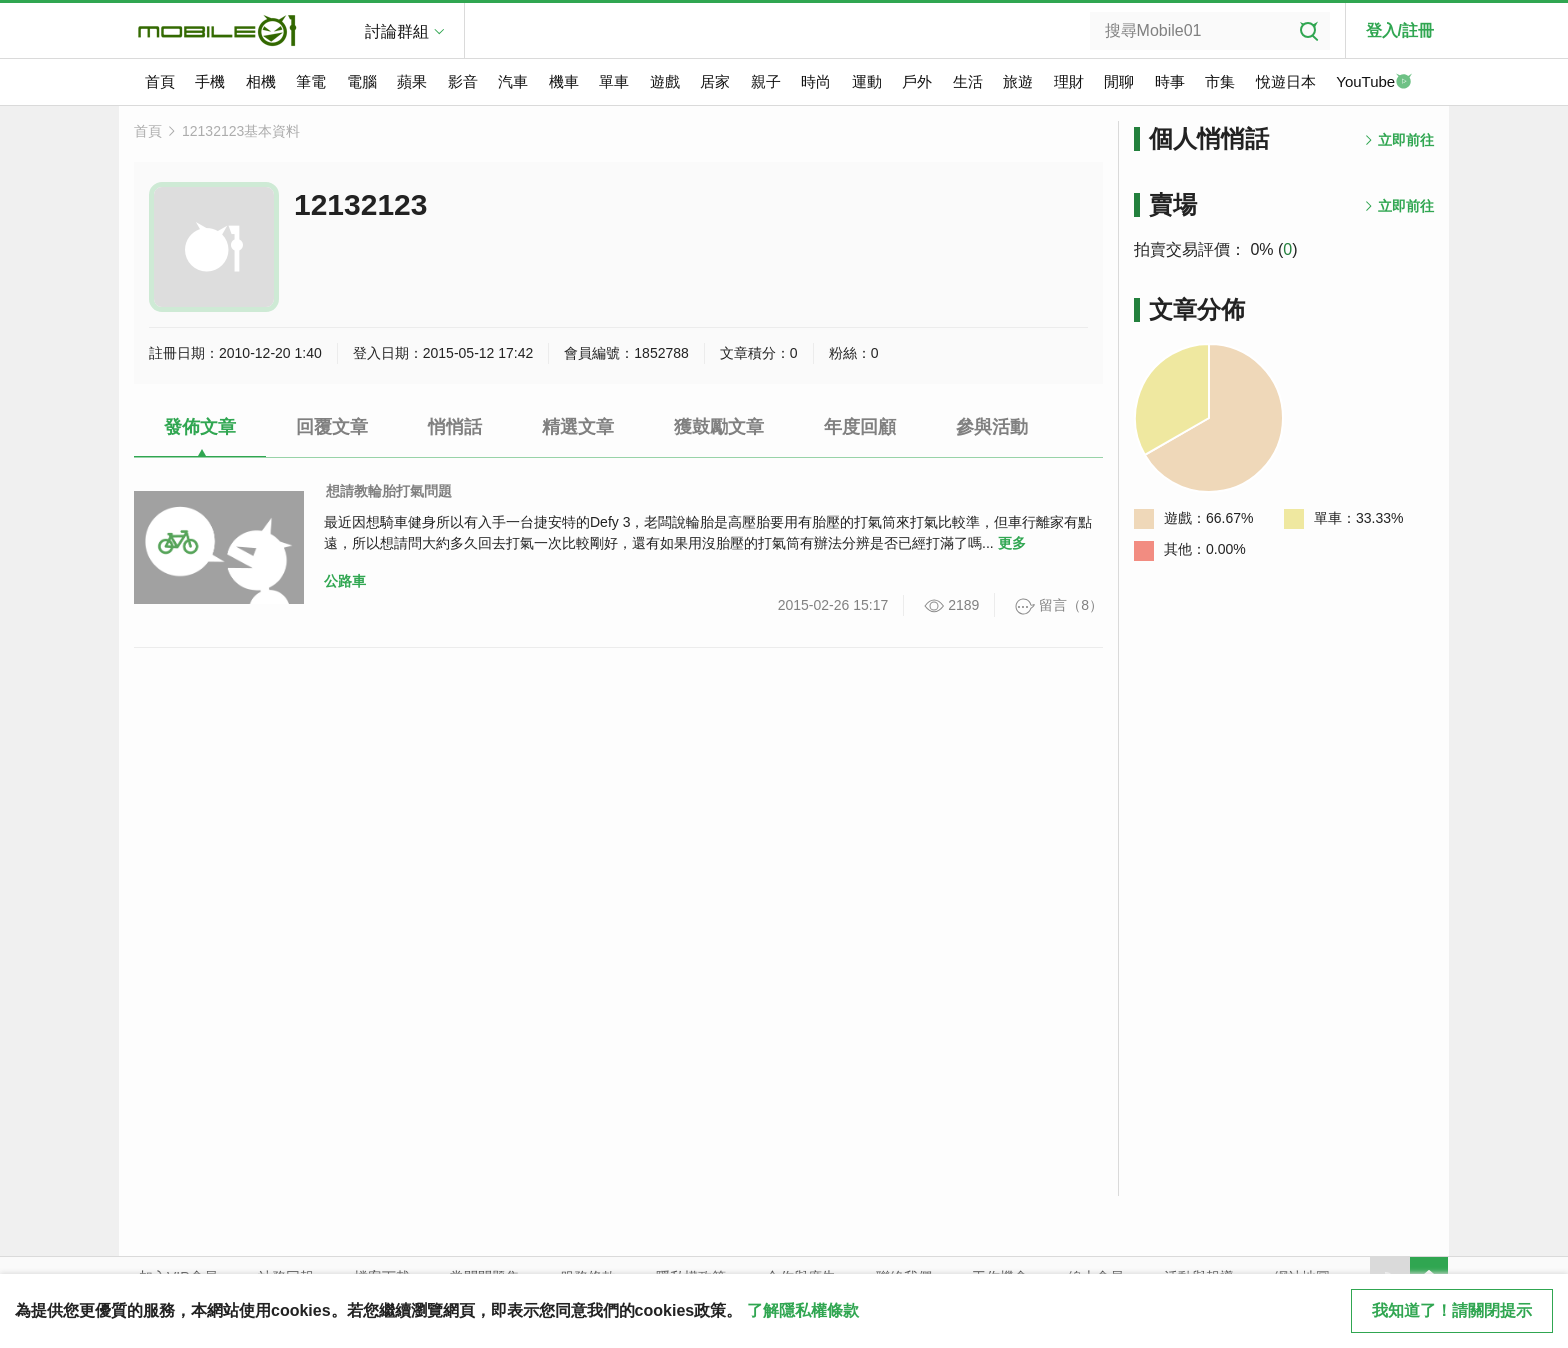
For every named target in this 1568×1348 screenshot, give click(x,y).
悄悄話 (455, 427)
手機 (210, 81)
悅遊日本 (1286, 81)
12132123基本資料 (241, 131)
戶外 (917, 81)
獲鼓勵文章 (719, 427)
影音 (463, 81)
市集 (1220, 81)
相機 (261, 81)
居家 (715, 81)
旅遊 (1018, 81)
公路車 (345, 581)
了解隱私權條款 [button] (803, 1310)
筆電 (311, 81)
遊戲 (665, 81)
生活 (968, 81)
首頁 (160, 81)
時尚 (816, 81)
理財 (1069, 81)
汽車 (513, 81)
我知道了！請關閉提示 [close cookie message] (1452, 1310)
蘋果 (412, 81)
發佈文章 (200, 427)
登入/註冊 (1400, 30)
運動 (867, 81)
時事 (1170, 81)
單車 (614, 81)
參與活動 (992, 427)
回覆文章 (332, 427)
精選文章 (578, 427)
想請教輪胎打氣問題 (389, 491)
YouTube (1374, 83)
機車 (564, 81)
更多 (1012, 543)
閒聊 (1119, 81)
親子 (766, 81)
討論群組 (397, 31)
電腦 (362, 81)
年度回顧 (860, 427)
